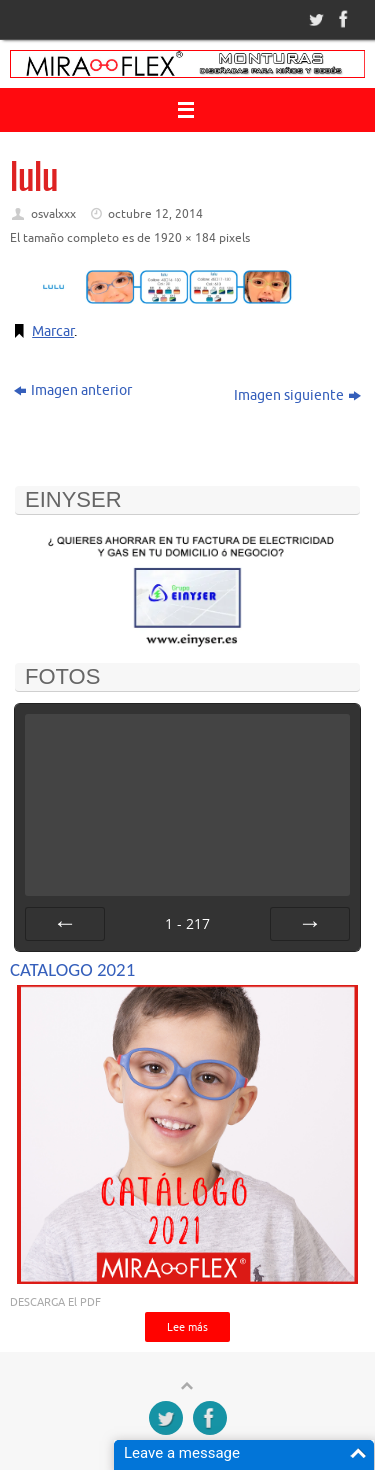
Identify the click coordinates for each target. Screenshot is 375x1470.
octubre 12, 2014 (155, 214)
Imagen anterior (73, 390)
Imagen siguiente (297, 395)
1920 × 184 (185, 238)
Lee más (187, 1327)
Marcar (53, 331)
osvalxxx (53, 214)
